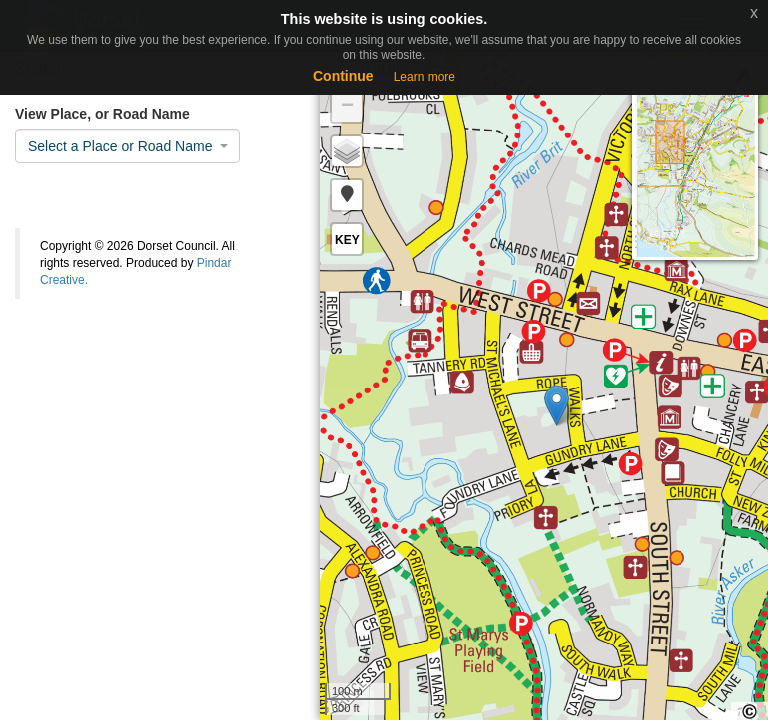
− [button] (347, 107)
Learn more (424, 77)
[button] (347, 195)
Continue (343, 76)
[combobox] (127, 146)
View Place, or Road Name (102, 114)
